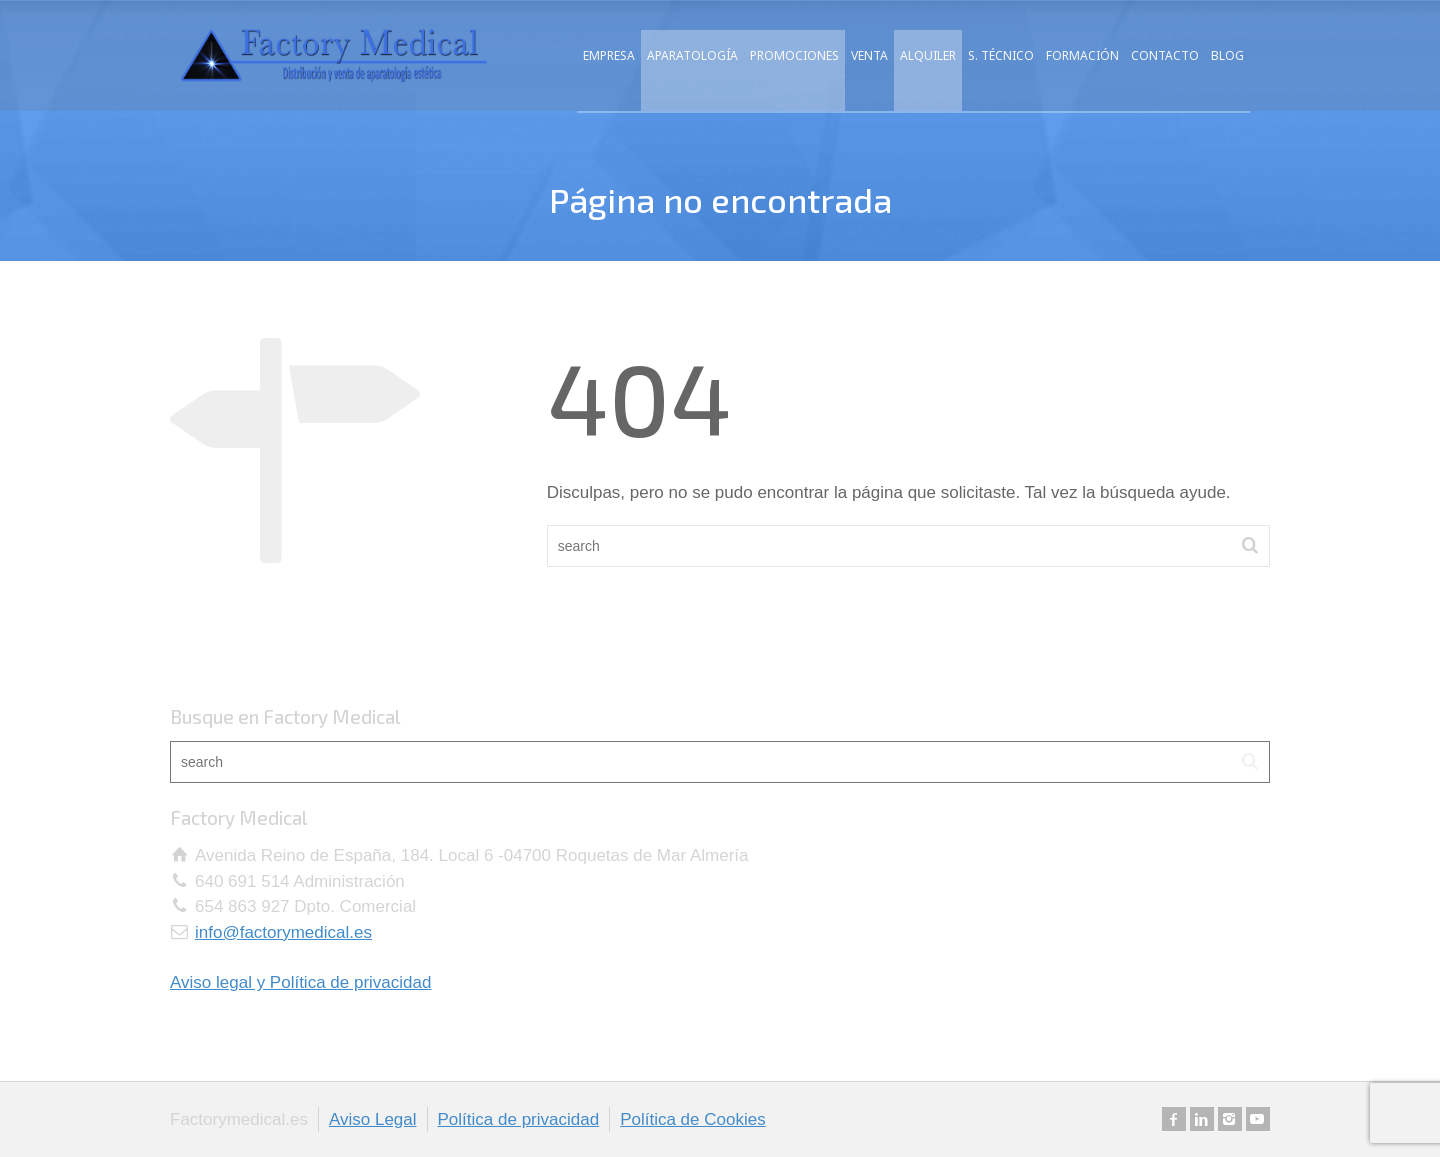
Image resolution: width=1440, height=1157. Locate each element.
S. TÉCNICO (1001, 55)
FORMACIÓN (1082, 55)
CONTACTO (1165, 55)
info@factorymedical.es (283, 932)
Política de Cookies (693, 1119)
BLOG (1227, 55)
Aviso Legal (373, 1119)
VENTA (869, 55)
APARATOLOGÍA (692, 55)
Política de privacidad (519, 1119)
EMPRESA (609, 55)
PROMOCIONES (794, 55)
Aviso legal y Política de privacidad (300, 982)
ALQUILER (928, 55)
